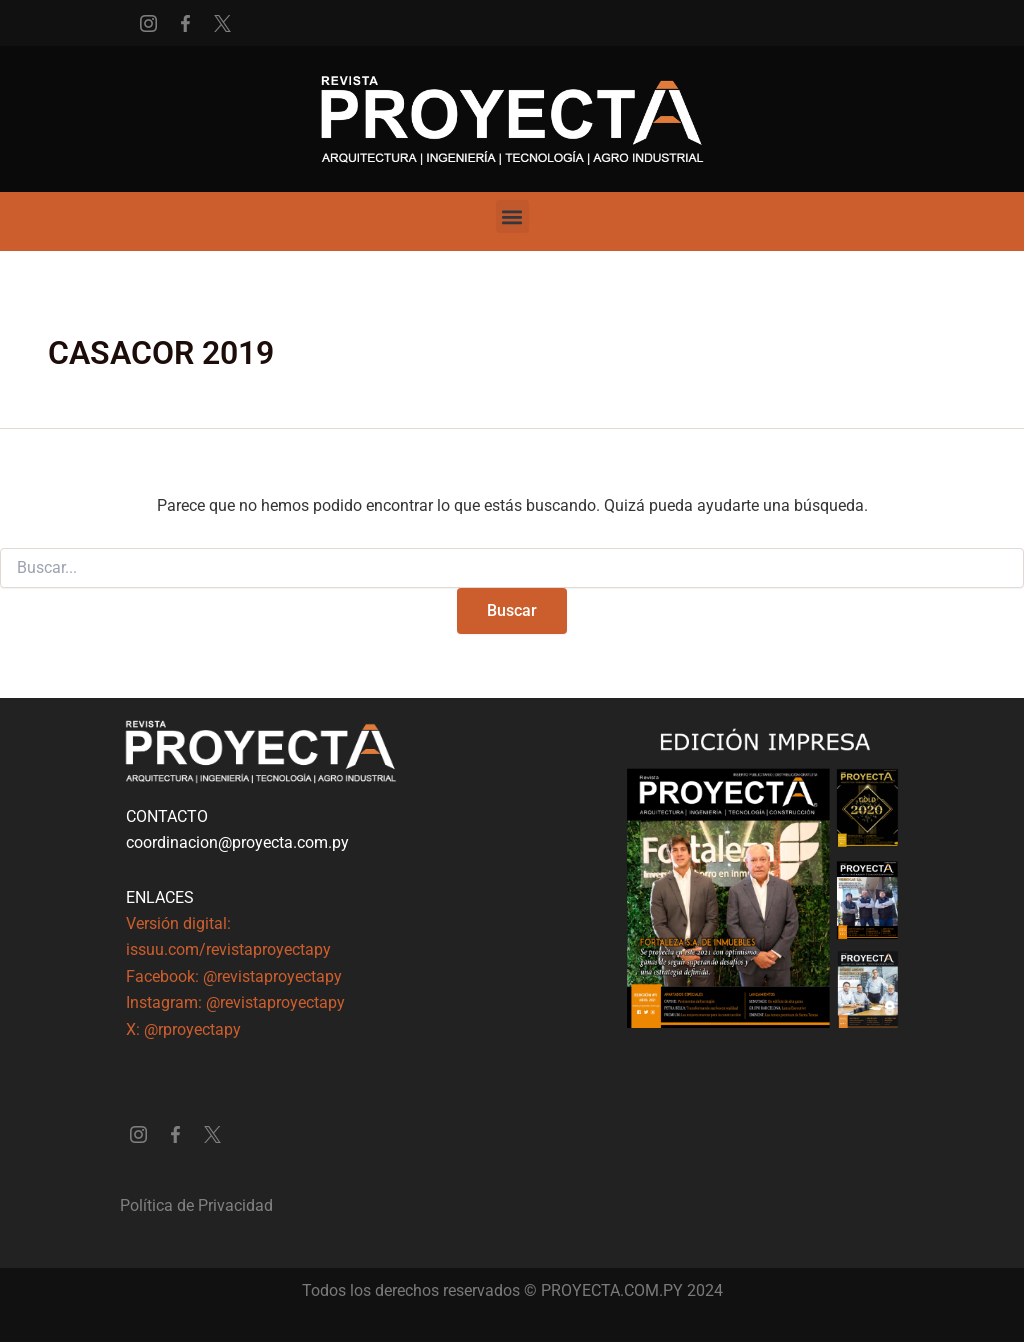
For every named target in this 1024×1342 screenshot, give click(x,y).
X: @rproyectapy (183, 1029)
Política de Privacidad (196, 1205)
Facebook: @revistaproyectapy (234, 976)
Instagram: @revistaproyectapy (235, 1002)
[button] (512, 216)
